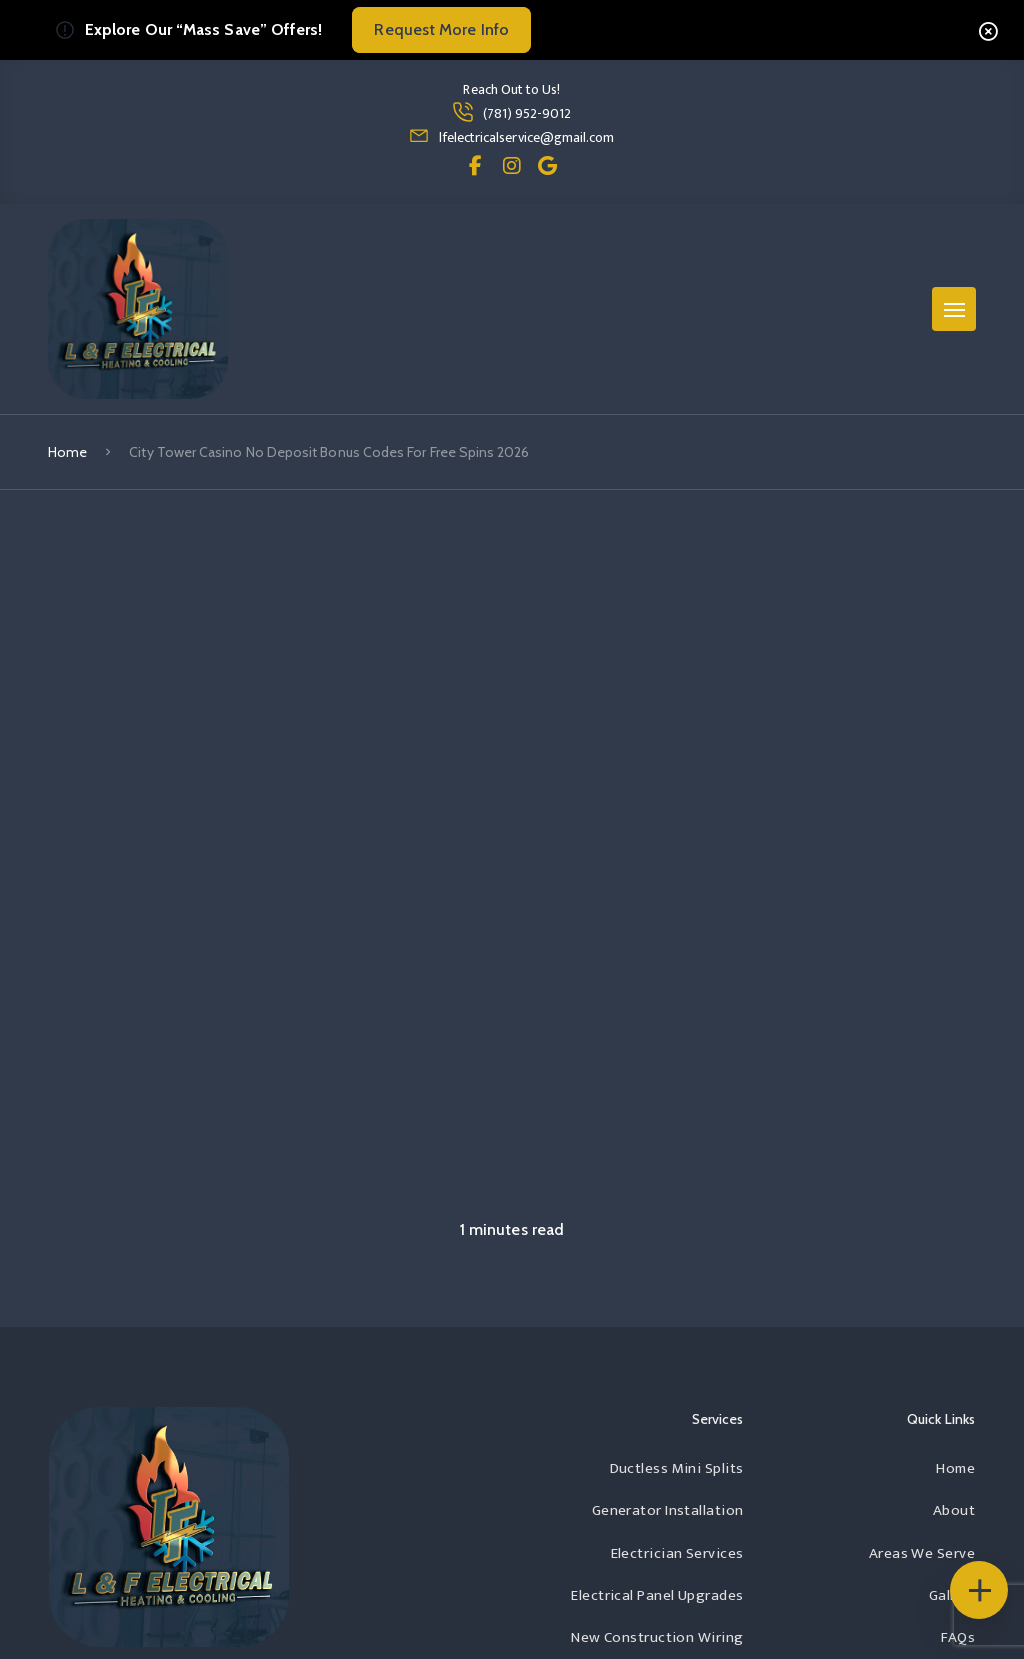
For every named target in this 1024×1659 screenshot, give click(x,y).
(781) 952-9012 (527, 113)
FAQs (958, 1637)
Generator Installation (668, 1510)
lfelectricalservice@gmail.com (526, 137)
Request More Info (441, 29)
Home (67, 452)
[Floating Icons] (979, 1590)
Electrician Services (677, 1553)
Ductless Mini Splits (677, 1468)
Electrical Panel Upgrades (657, 1595)
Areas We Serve (922, 1553)
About (954, 1510)
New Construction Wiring (657, 1637)
